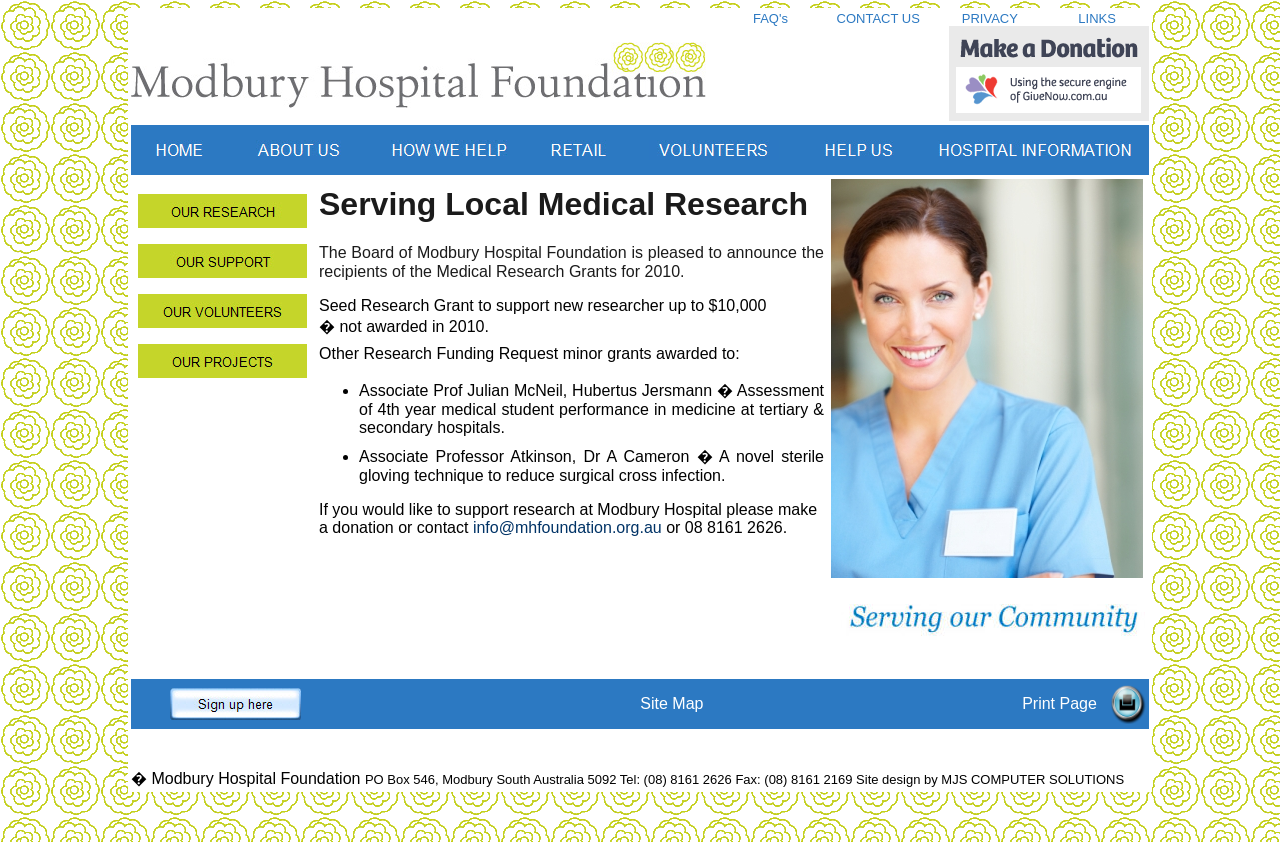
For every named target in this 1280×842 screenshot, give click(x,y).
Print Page (1059, 703)
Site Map (671, 703)
